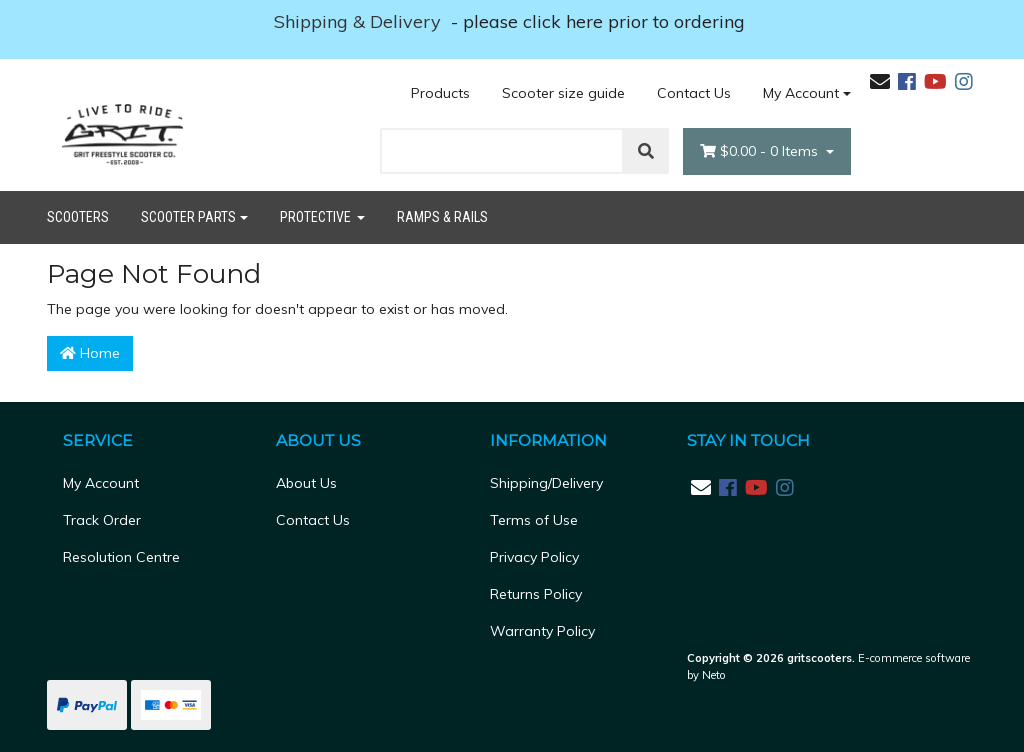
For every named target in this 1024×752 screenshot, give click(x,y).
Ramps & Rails (442, 217)
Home (90, 353)
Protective (317, 217)
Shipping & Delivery (360, 21)
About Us (306, 483)
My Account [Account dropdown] (801, 93)
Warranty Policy (542, 631)
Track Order (102, 520)
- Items (761, 151)
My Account (101, 483)
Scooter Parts (188, 217)
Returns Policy (536, 594)
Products (440, 93)
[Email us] (880, 81)
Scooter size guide (563, 93)
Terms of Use (534, 520)
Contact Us (694, 93)
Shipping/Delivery (546, 483)
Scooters (78, 217)
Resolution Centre (121, 557)
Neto (714, 675)
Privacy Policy (534, 557)
